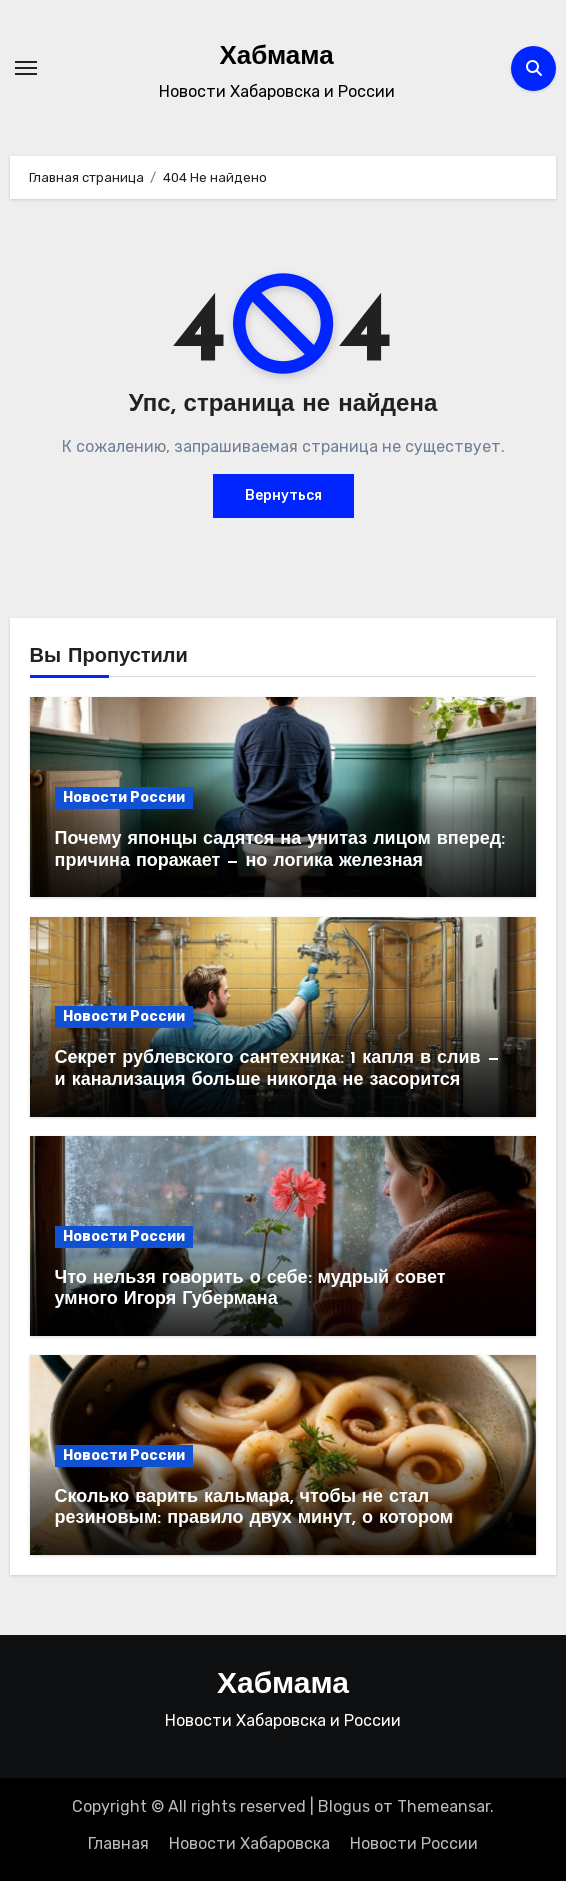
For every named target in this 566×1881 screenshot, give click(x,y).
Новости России (124, 797)
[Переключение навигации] (26, 68)
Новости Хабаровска (249, 1843)
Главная (118, 1843)
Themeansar (443, 1806)
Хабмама (276, 57)
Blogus (344, 1806)
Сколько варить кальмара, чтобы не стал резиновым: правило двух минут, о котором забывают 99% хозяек (254, 1519)
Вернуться (283, 495)
